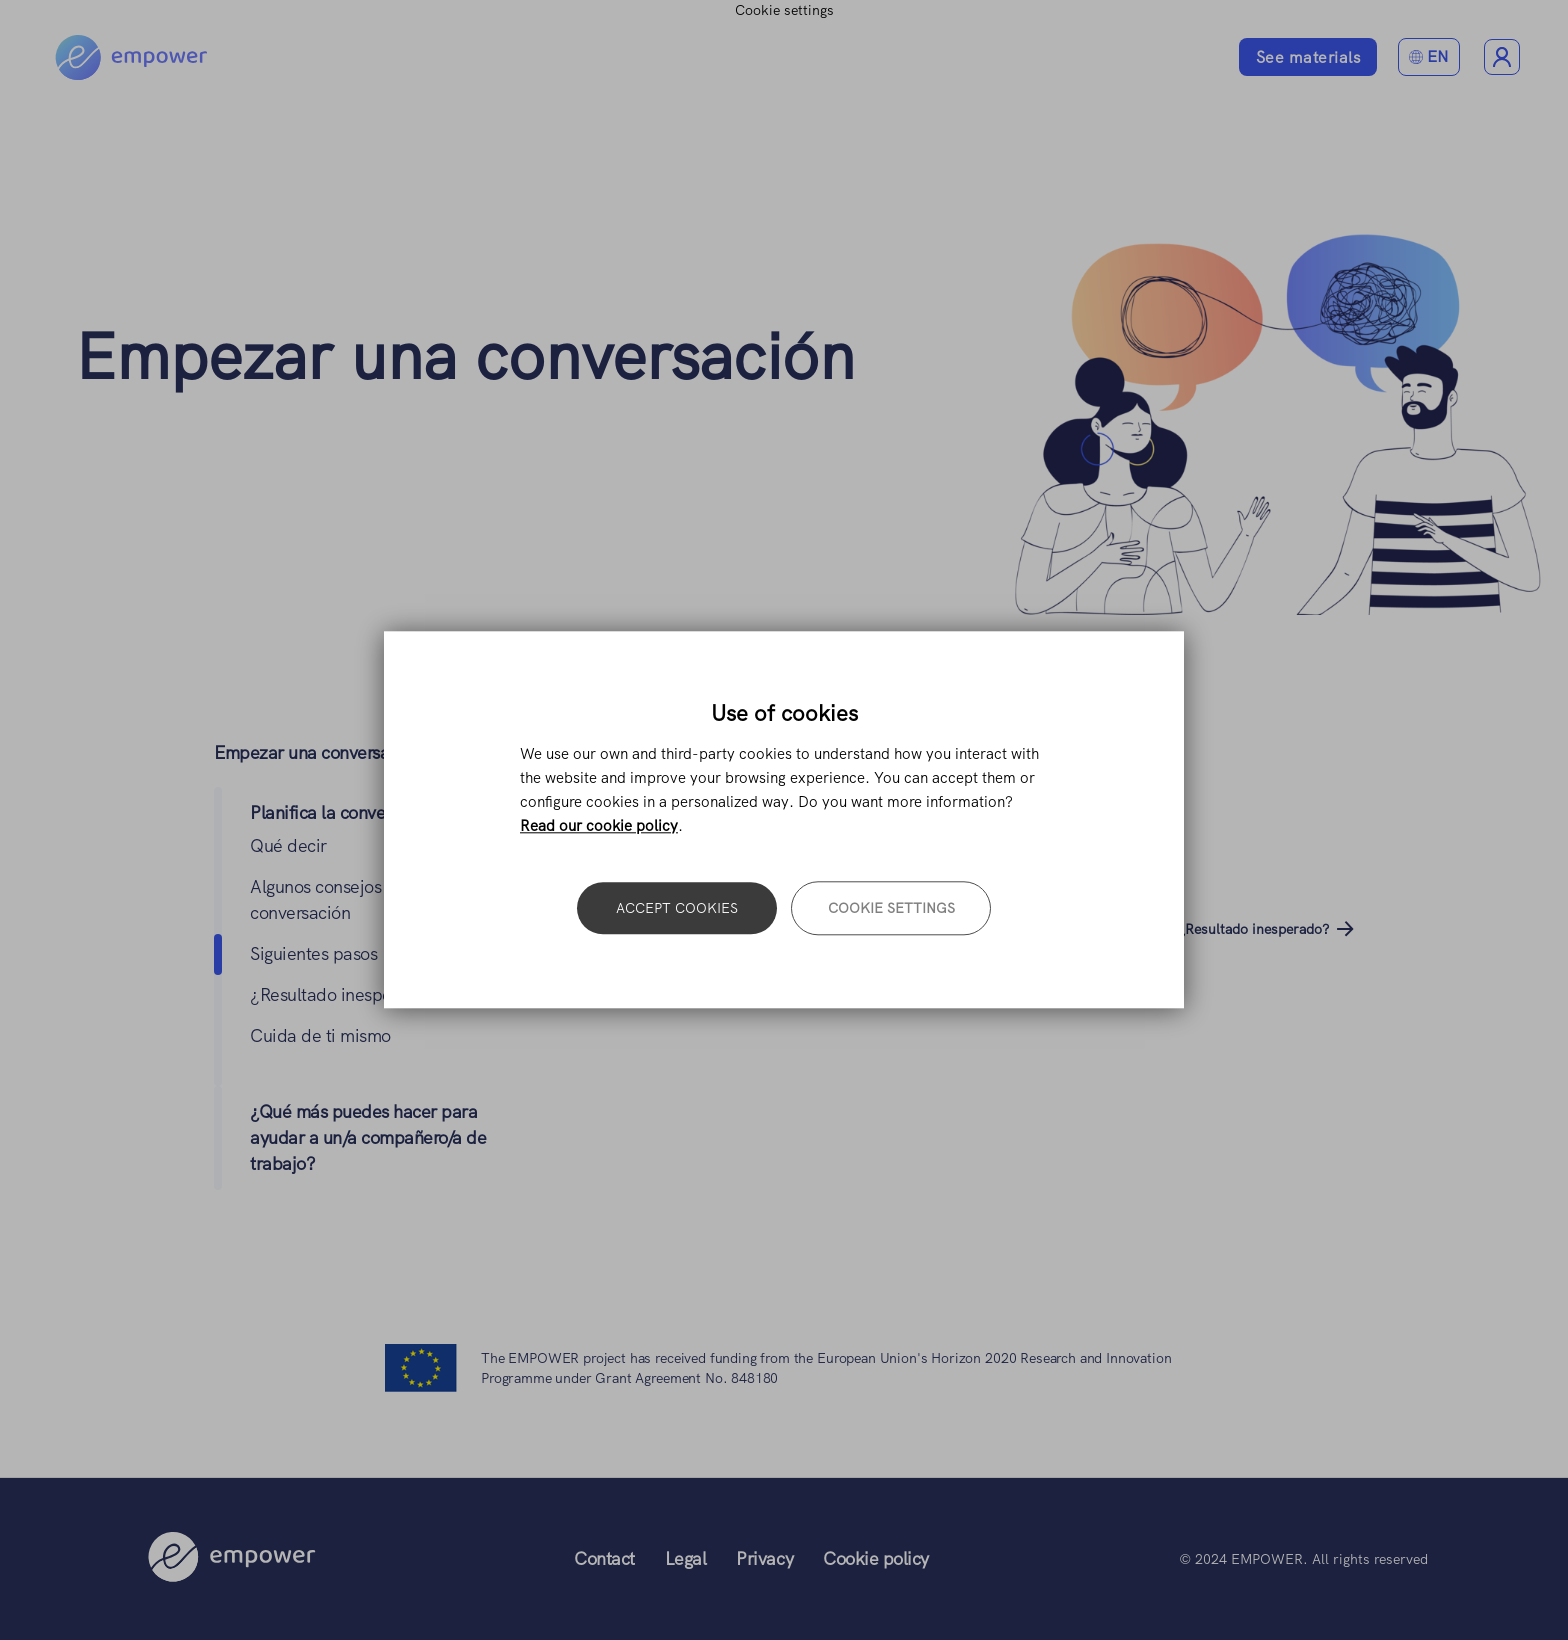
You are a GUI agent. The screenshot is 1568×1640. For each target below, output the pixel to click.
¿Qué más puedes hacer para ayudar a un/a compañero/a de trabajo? (368, 1137)
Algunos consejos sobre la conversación (711, 929)
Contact (604, 1558)
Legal (686, 1558)
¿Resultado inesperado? (343, 994)
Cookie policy (876, 1558)
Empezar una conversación (465, 356)
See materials (1308, 57)
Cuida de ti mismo (320, 1035)
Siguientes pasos (313, 953)
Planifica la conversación (345, 812)
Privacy (764, 1558)
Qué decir (288, 845)
